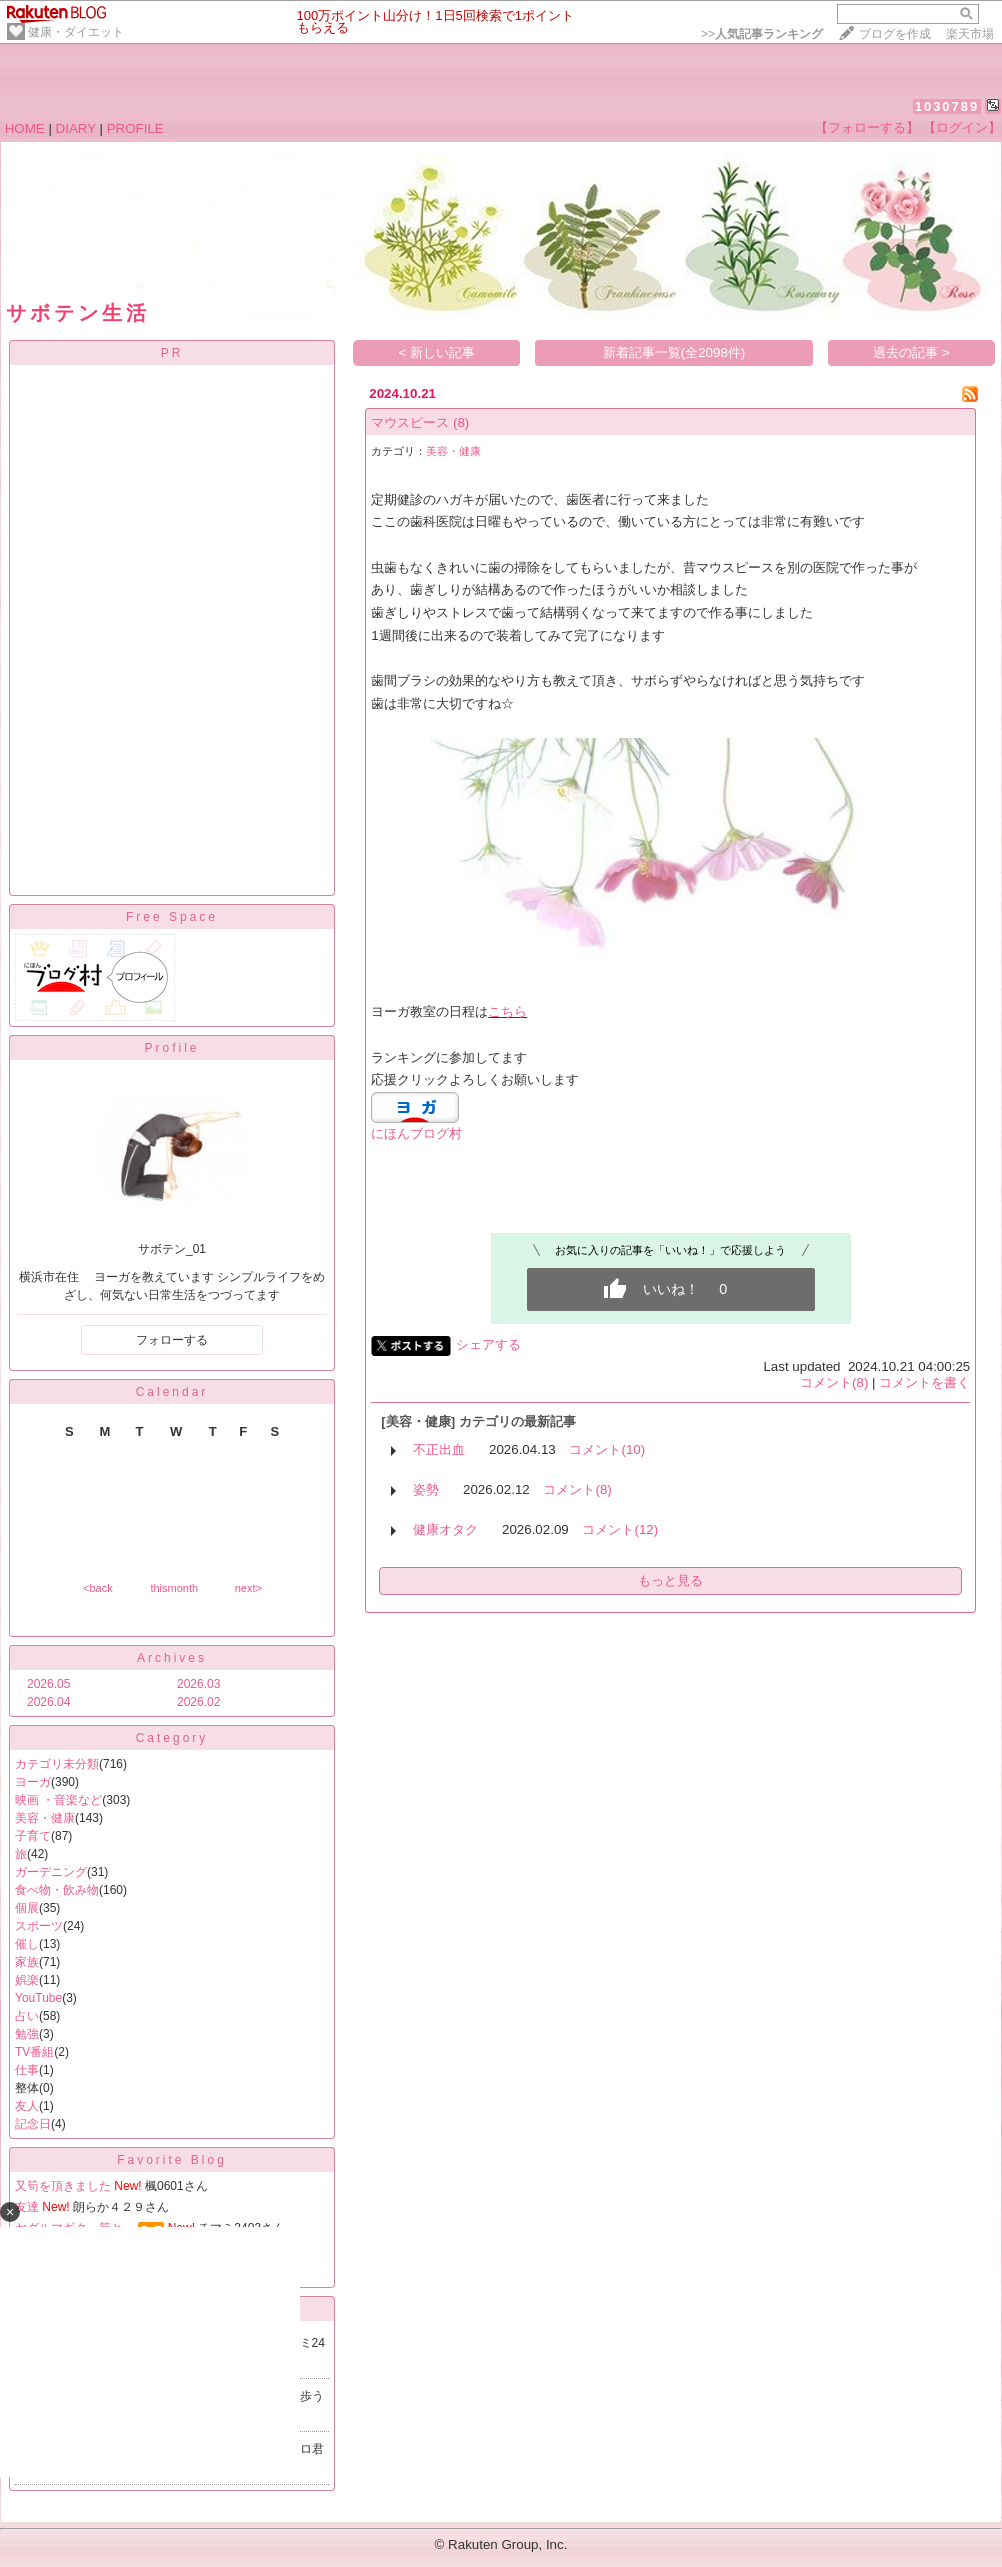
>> (762, 34)
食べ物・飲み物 (57, 1890)
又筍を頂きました (63, 2186)
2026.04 (48, 1702)
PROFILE (135, 128)
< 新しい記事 (437, 352)
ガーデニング (51, 1872)
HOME (25, 128)
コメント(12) (620, 1529)
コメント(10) (607, 1449)
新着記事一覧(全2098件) (674, 352)
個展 (27, 1908)
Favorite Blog (172, 2160)
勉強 (27, 2034)
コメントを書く (924, 1382)
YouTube (38, 1998)
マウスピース (410, 422)
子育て (33, 1836)
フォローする (172, 1340)
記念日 (33, 2124)
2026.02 (198, 1702)
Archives (172, 1658)
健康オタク (445, 1529)
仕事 (27, 2070)
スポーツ (39, 1926)
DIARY (76, 128)
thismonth (174, 1588)
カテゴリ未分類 (57, 1764)
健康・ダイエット (76, 32)
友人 (27, 2106)
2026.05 (48, 1684)
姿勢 (426, 1489)
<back (98, 1588)
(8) (461, 422)
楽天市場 (970, 34)
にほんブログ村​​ (416, 1133)
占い (27, 2016)
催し (27, 1944)
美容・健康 (45, 1818)
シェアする (488, 1344)
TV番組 (34, 2052)
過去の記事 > (911, 352)
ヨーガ (33, 1782)
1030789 (947, 106)
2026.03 (198, 1684)
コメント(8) (834, 1382)
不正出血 (439, 1449)
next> (248, 1588)
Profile (171, 1048)
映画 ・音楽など (58, 1800)
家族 (27, 1962)
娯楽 (27, 1980)
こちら (507, 1011)
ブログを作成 (895, 34)
